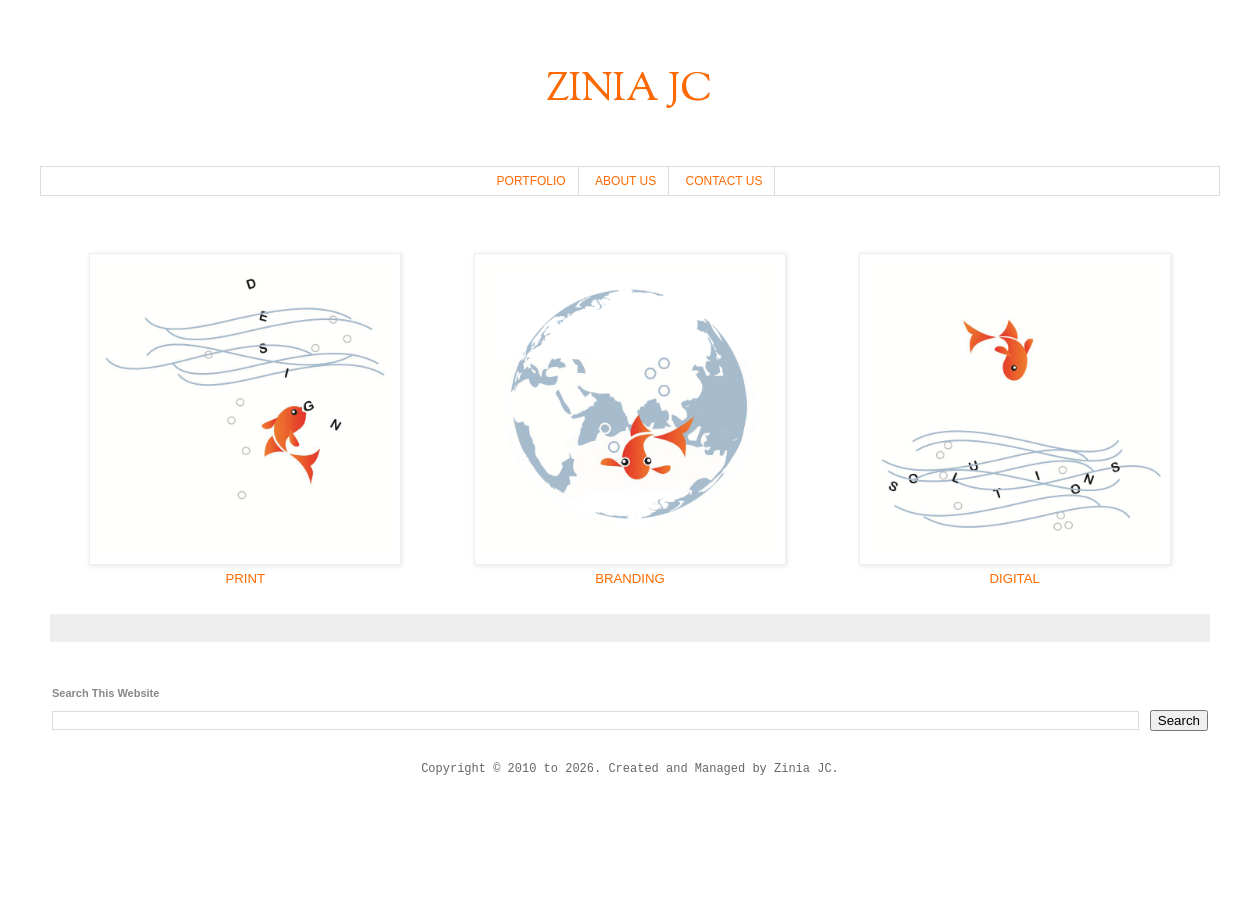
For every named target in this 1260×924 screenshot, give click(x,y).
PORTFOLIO (531, 181)
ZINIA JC (630, 90)
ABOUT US (625, 181)
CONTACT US (724, 181)
